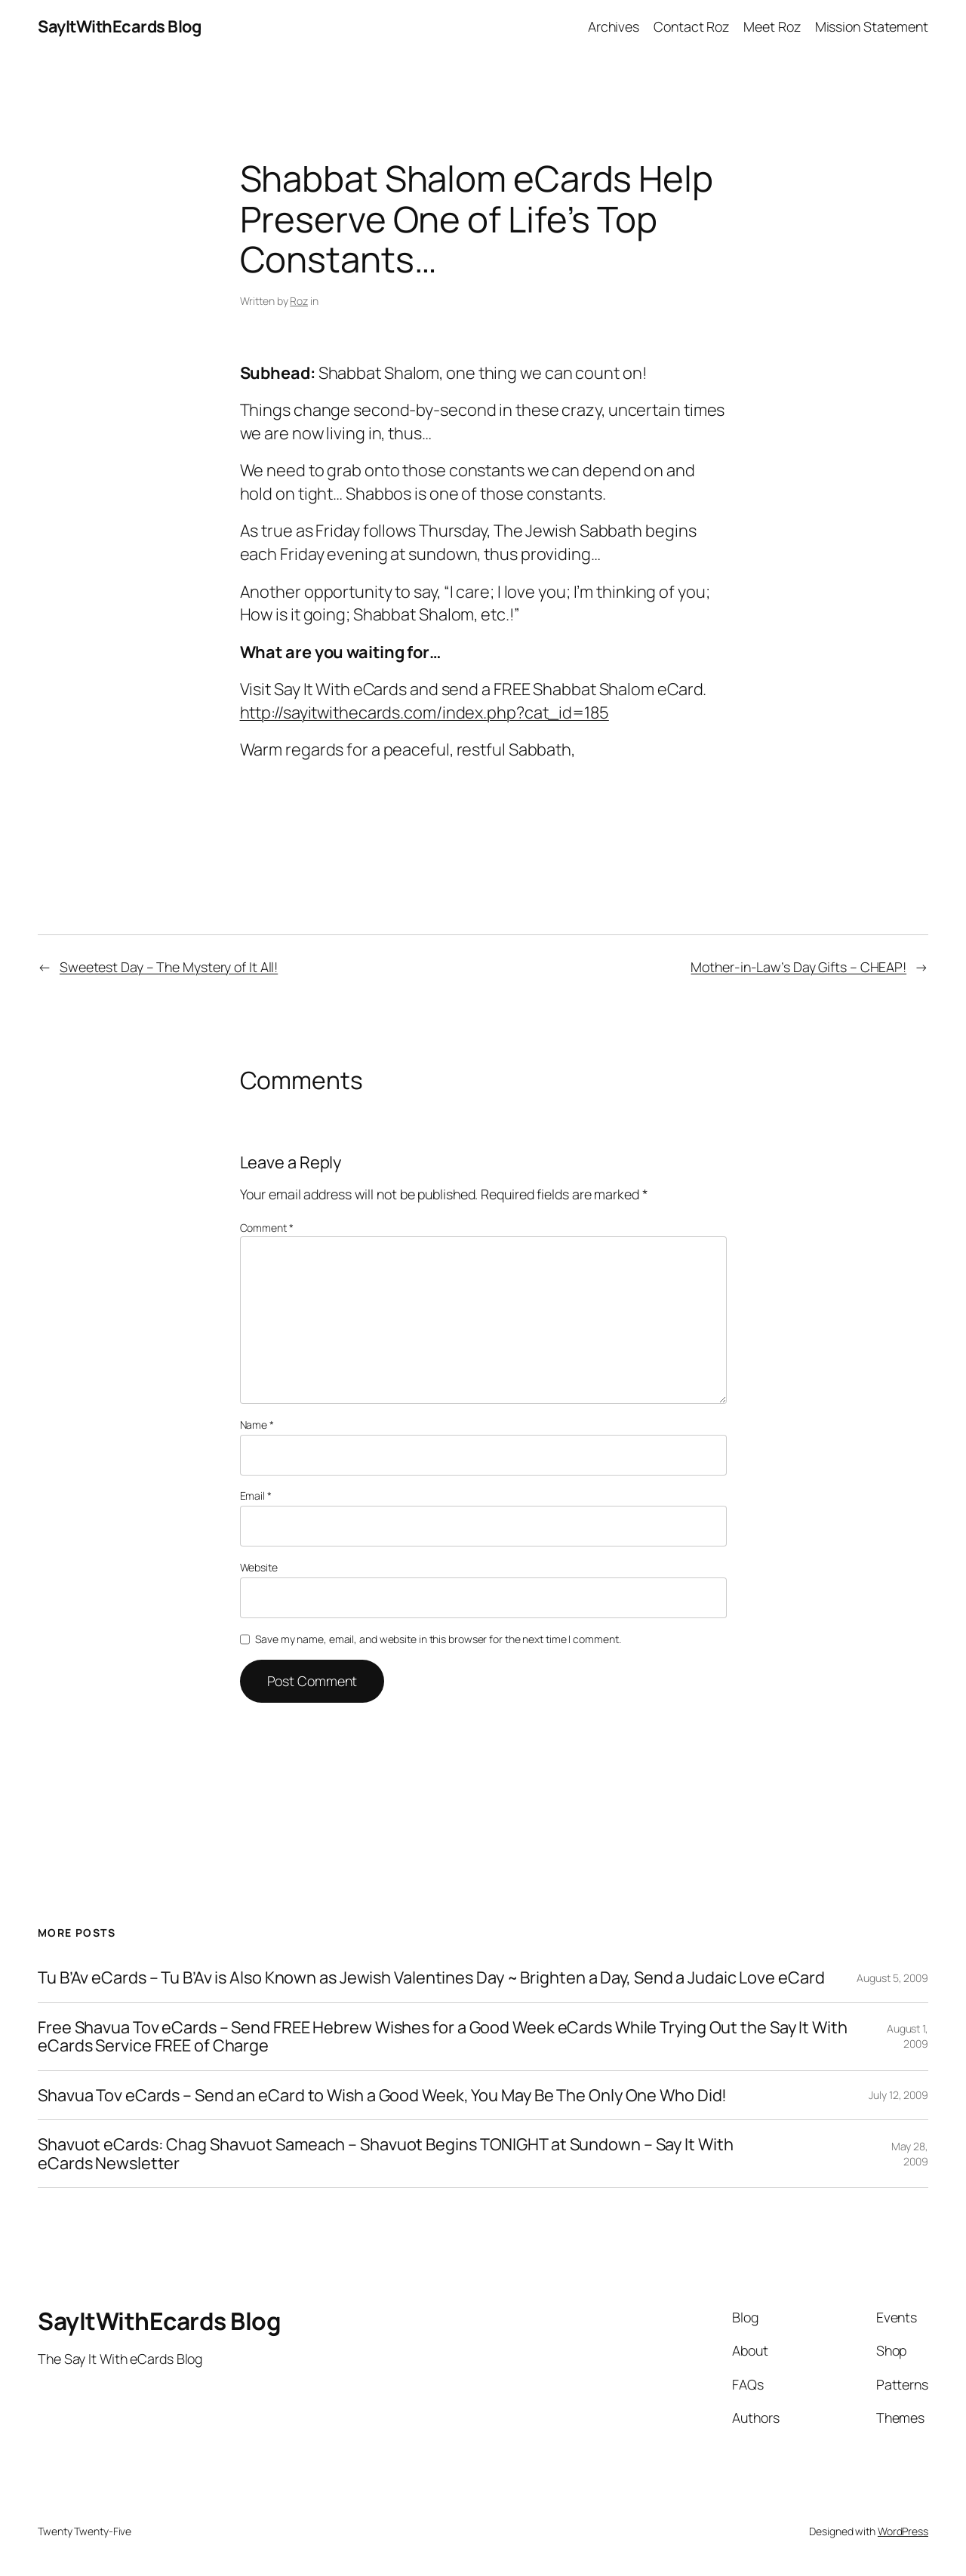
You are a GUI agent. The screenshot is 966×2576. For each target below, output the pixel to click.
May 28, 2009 (909, 2153)
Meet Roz (771, 26)
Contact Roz (691, 26)
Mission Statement (871, 26)
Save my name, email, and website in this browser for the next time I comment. (437, 1639)
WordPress (903, 2531)
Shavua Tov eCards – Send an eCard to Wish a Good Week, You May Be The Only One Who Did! (382, 2095)
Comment (267, 1227)
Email (256, 1495)
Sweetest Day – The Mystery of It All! (169, 967)
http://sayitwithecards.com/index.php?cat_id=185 (424, 712)
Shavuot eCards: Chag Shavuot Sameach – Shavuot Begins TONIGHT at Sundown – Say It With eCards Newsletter (385, 2153)
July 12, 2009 (898, 2095)
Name (257, 1424)
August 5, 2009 (892, 1978)
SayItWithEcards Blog (119, 26)
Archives (613, 26)
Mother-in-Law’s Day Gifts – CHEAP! (798, 967)
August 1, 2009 (907, 2036)
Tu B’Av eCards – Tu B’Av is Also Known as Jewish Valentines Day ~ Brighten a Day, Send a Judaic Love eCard (431, 1977)
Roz (299, 301)
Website (259, 1567)
